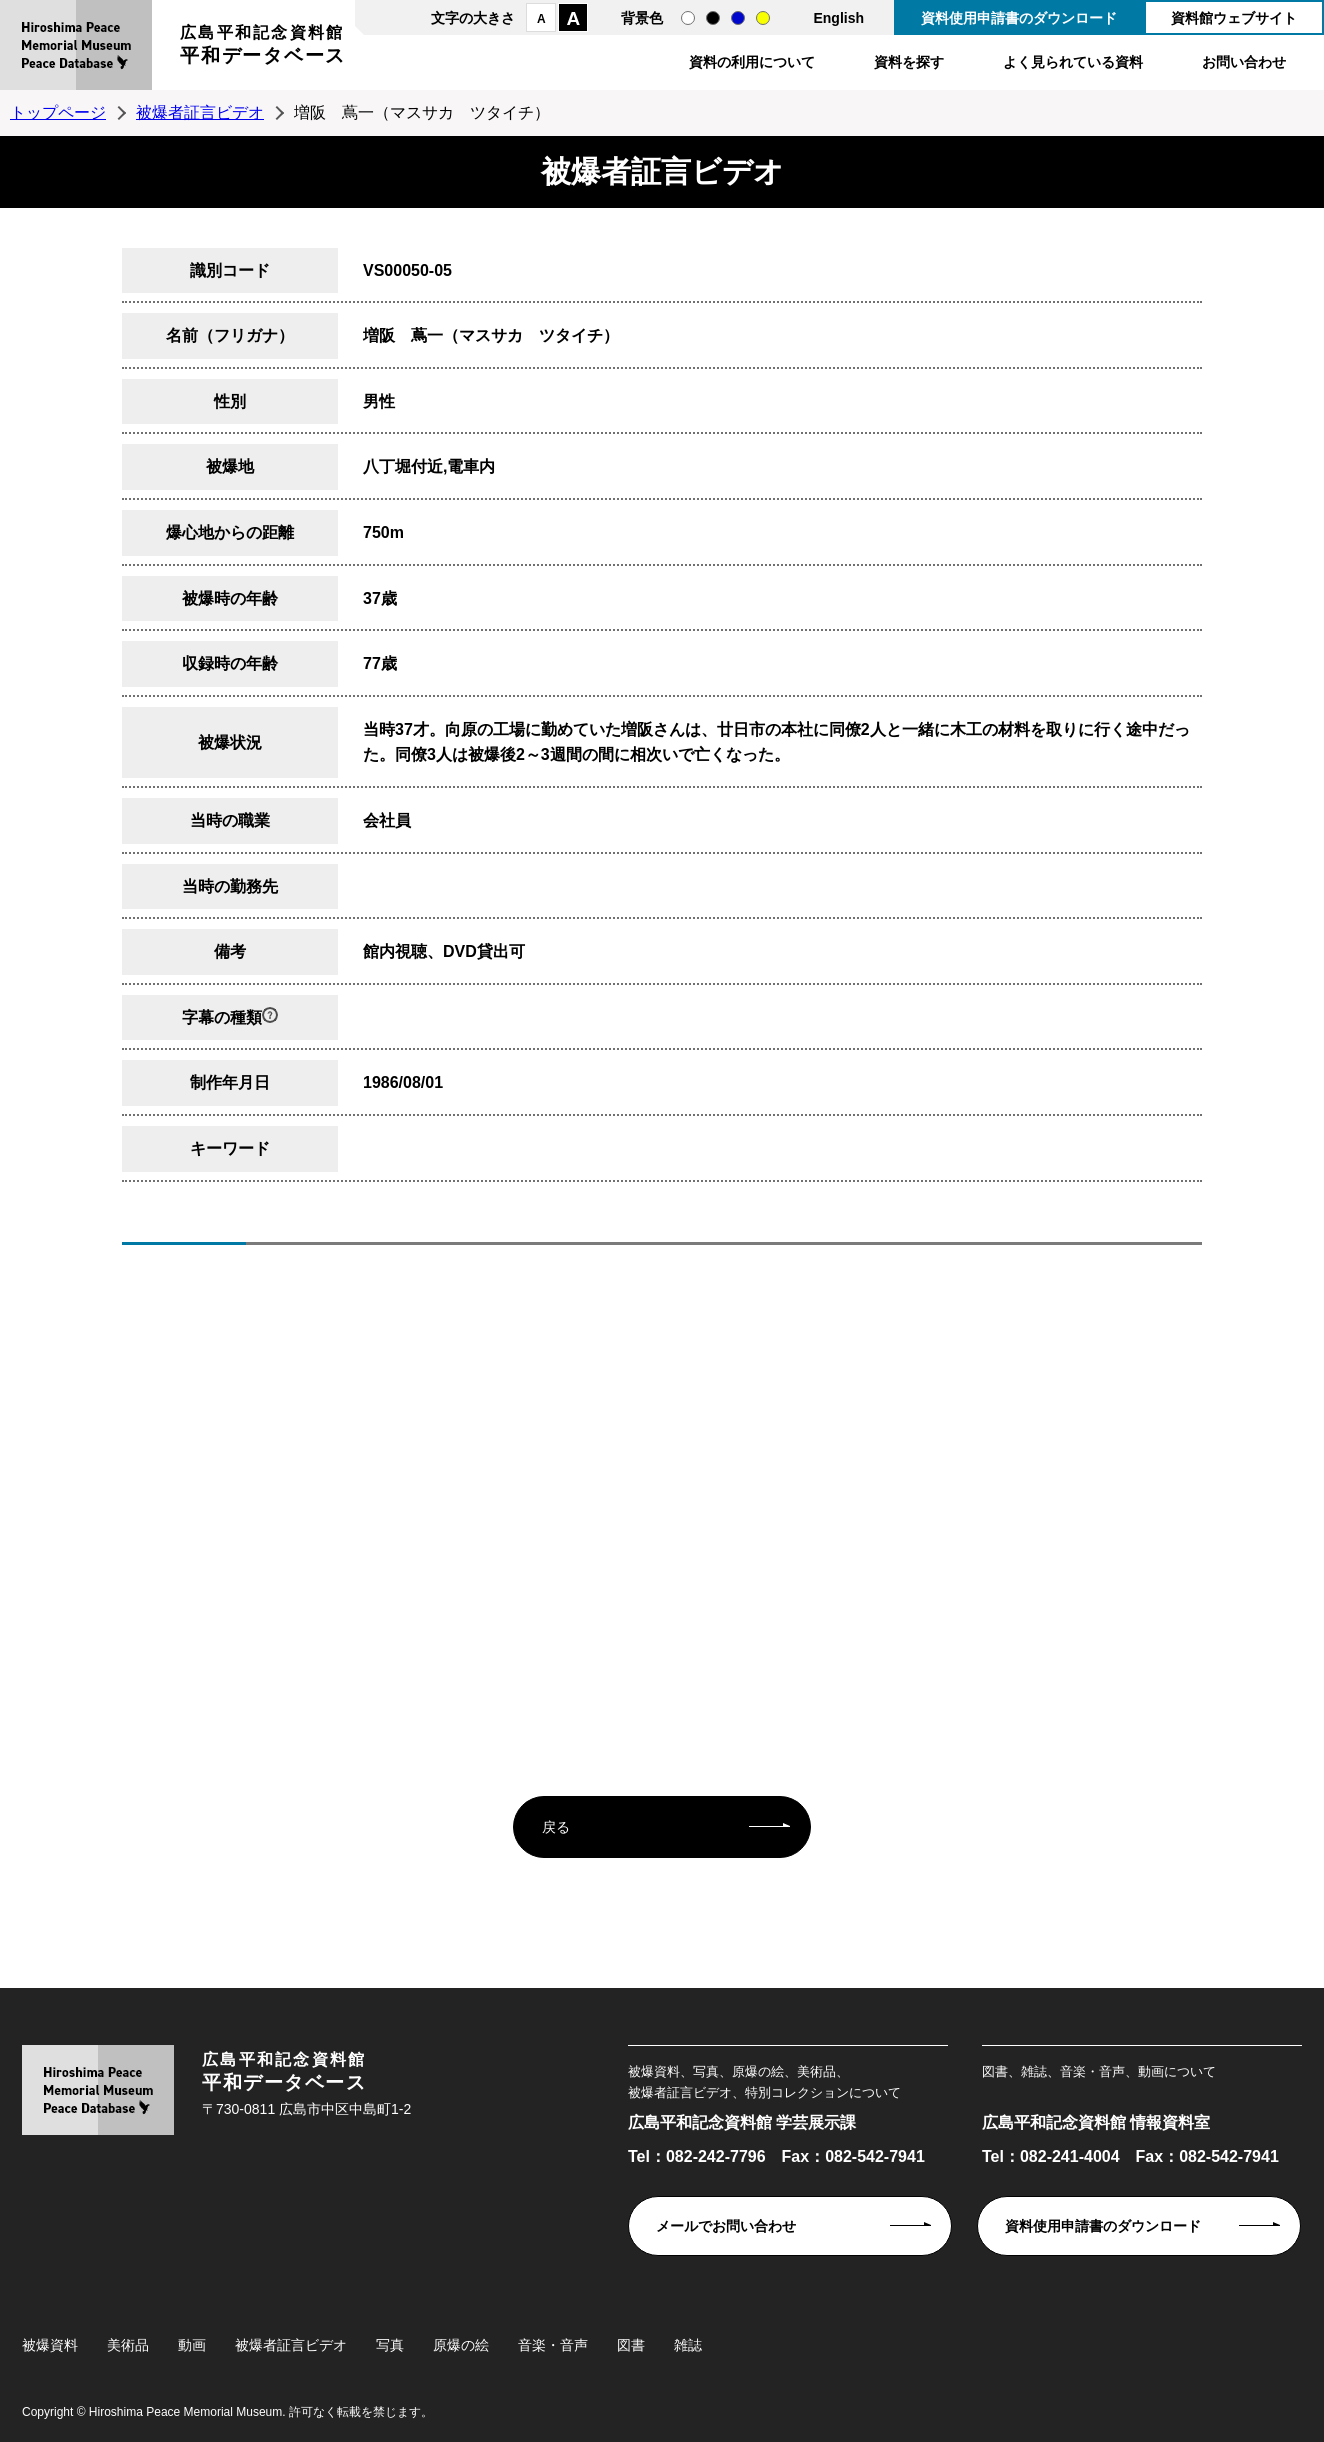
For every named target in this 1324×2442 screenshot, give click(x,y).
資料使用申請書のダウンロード (1019, 18)
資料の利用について (752, 62)
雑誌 (688, 2345)
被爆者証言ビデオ (200, 112)
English (838, 18)
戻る (556, 1827)
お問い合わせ (1244, 62)
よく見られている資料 (1073, 62)
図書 (631, 2345)
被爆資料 (50, 2345)
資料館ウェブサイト (1234, 18)
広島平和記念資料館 (263, 47)
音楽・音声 (553, 2345)
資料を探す (909, 62)
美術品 (128, 2345)
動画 (192, 2345)
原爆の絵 (461, 2345)
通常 (688, 18)
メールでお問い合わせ (726, 2226)
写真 (390, 2345)
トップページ (58, 112)
